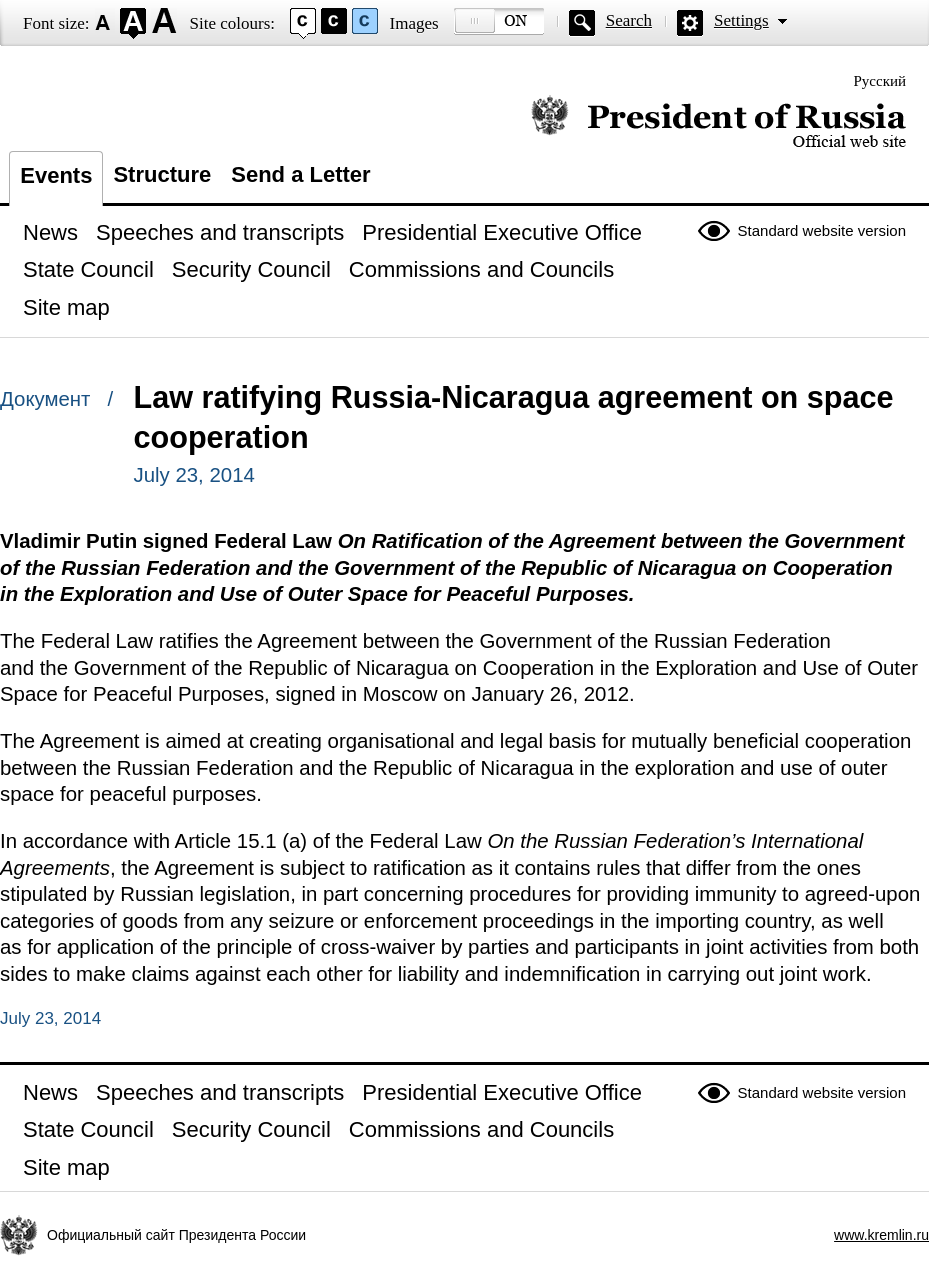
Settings (741, 20)
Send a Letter (300, 174)
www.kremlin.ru (881, 1235)
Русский (880, 81)
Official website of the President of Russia (718, 122)
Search (629, 20)
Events (56, 175)
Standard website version (822, 230)
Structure (162, 174)
